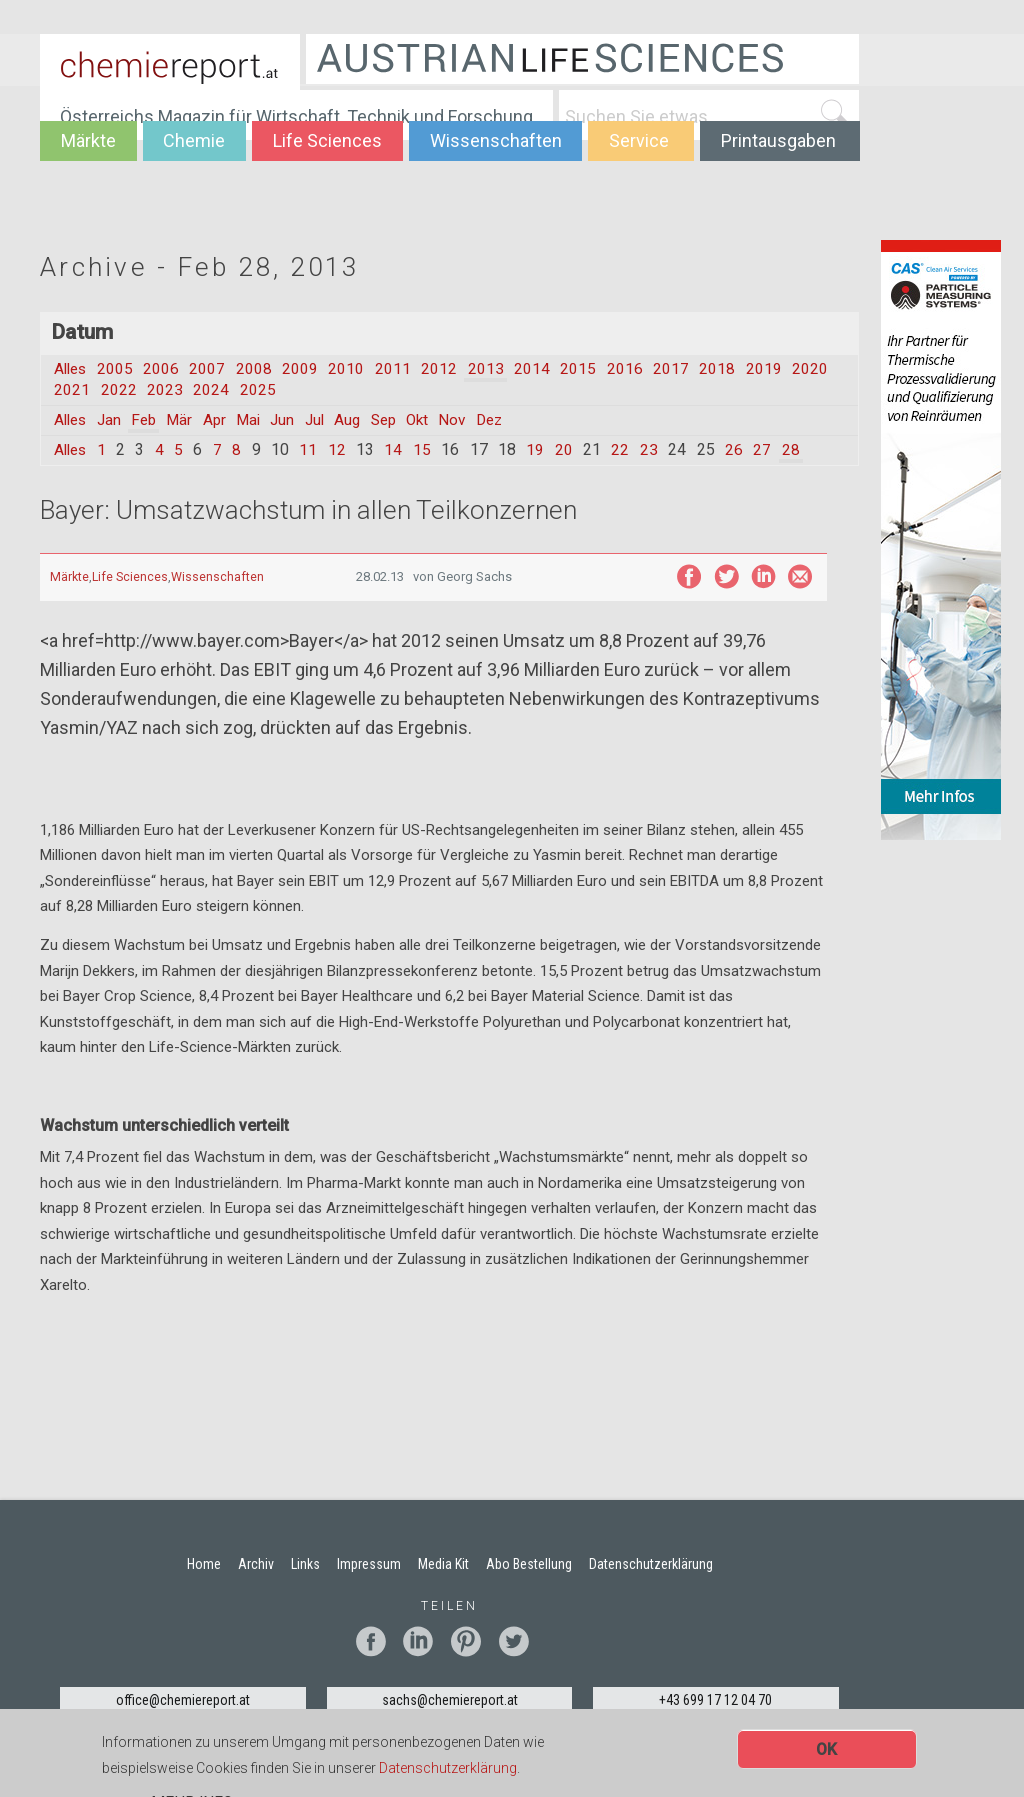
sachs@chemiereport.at (450, 1701)
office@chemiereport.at (183, 1701)
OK (826, 1750)
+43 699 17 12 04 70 (715, 1701)
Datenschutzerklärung (448, 1769)
